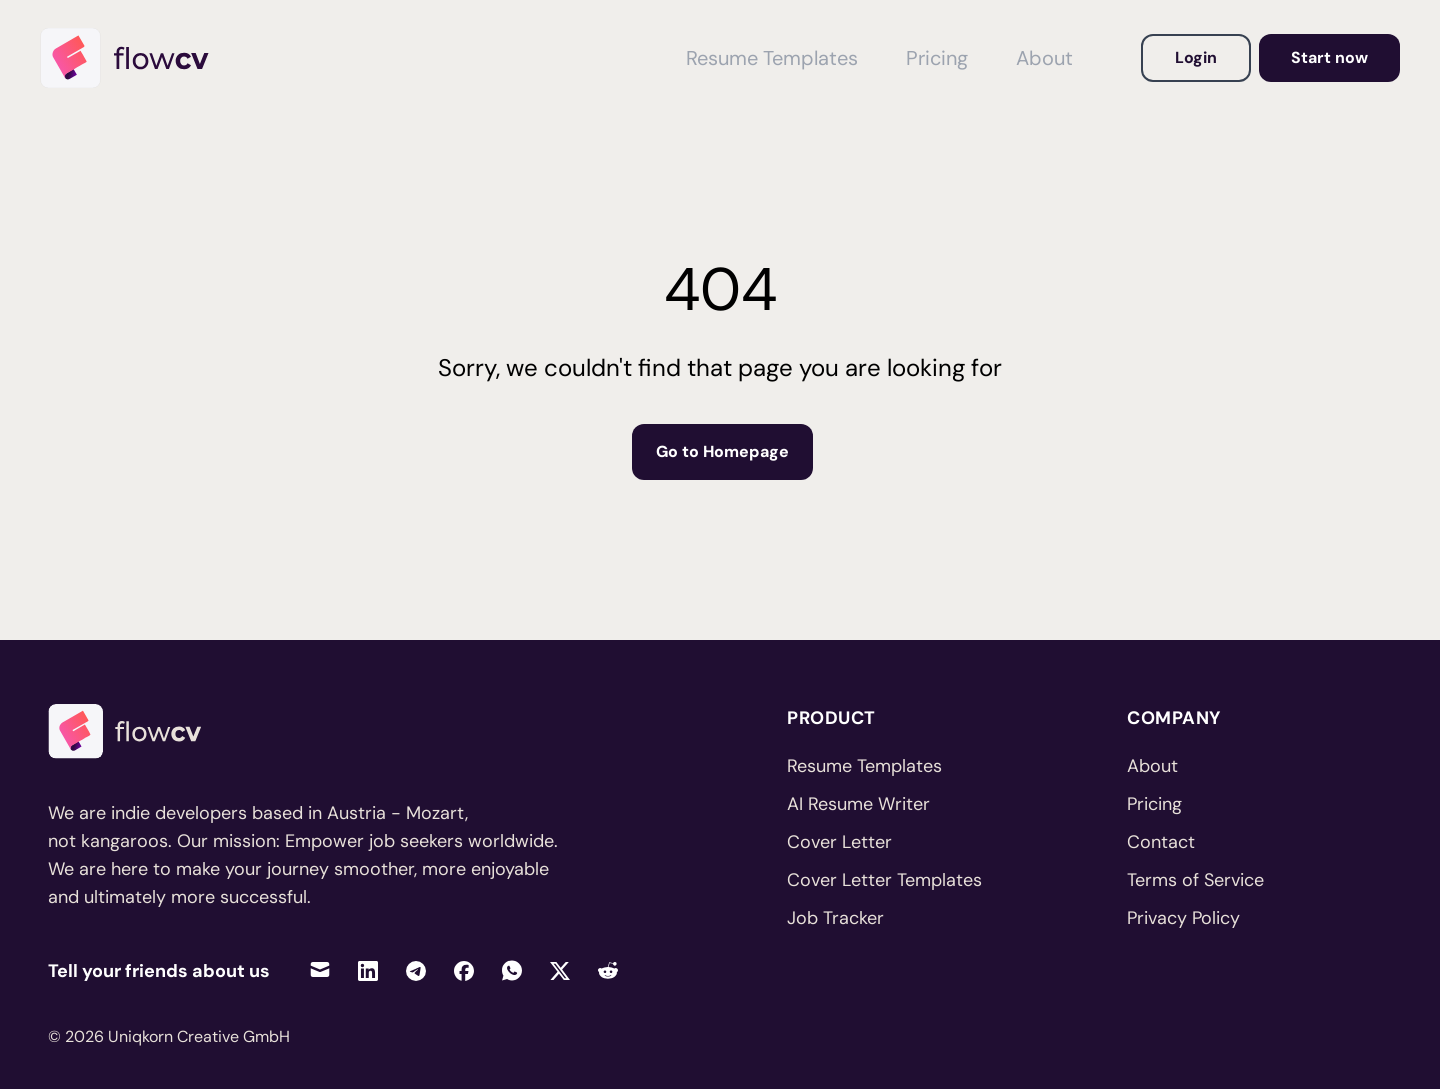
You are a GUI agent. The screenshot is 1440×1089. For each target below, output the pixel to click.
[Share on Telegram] (416, 970)
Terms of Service (1195, 880)
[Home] (134, 58)
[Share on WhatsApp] (512, 970)
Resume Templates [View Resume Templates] (772, 58)
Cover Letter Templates (884, 880)
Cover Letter (839, 842)
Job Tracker (835, 918)
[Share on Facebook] (464, 970)
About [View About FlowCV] (1044, 58)
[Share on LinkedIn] (368, 970)
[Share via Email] (320, 970)
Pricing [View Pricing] (937, 58)
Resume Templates (864, 766)
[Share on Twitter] (560, 970)
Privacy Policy (1183, 918)
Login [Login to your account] (1196, 57)
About (1152, 766)
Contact (1161, 842)
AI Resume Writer (858, 804)
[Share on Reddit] (608, 970)
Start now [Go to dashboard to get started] (1329, 57)
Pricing (1154, 804)
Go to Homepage (722, 451)
